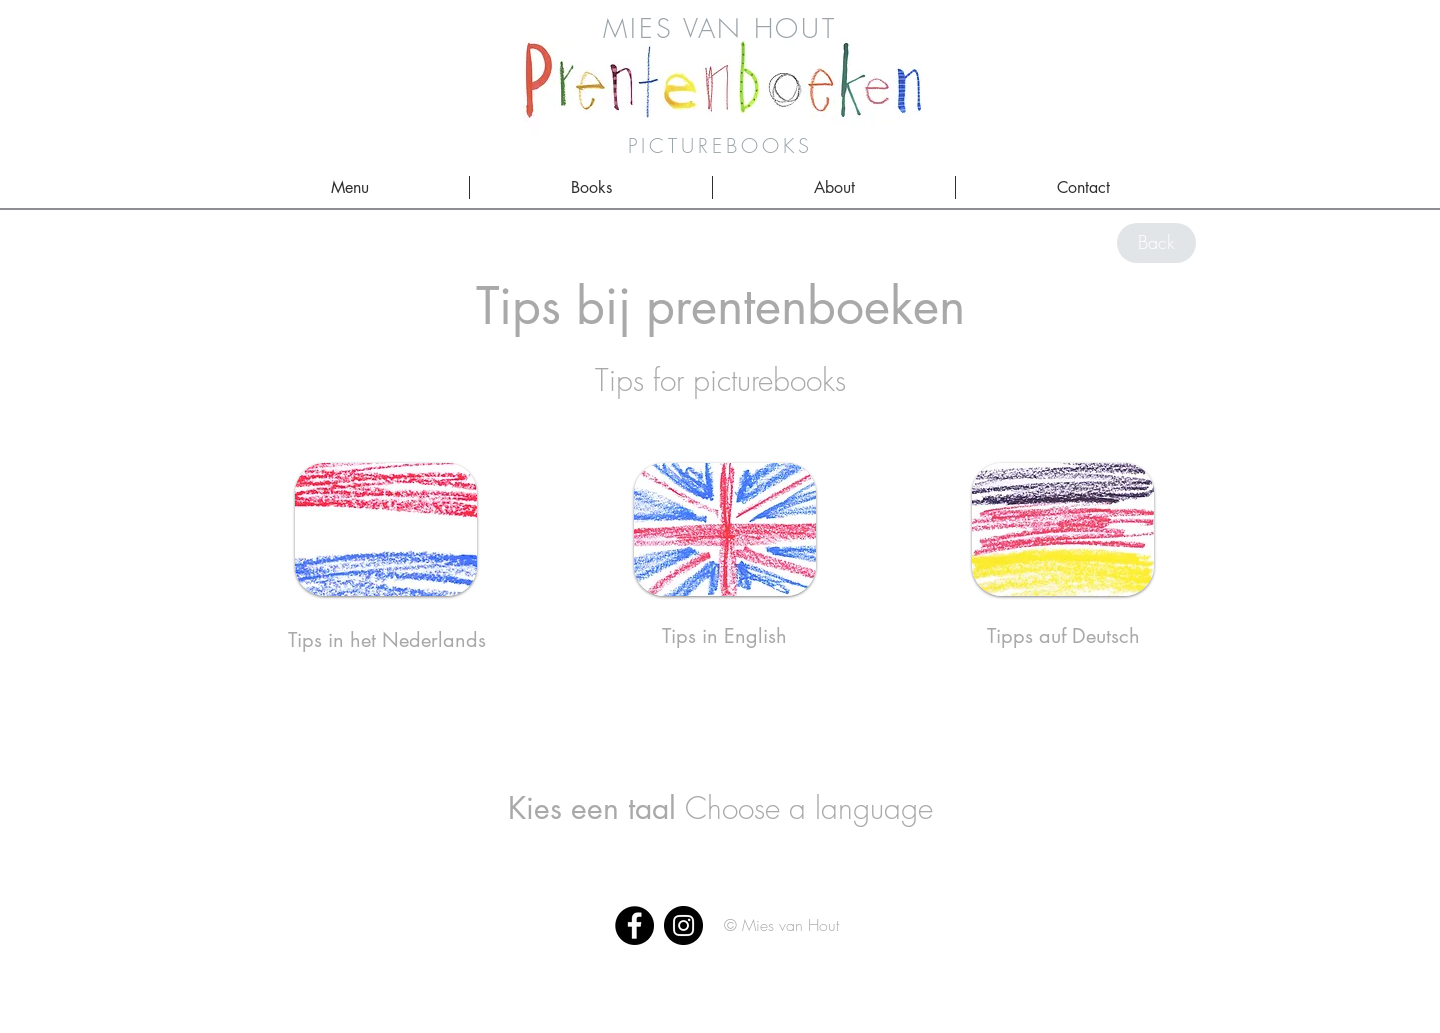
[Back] (1156, 243)
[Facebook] (634, 925)
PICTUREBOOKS (720, 145)
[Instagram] (683, 925)
